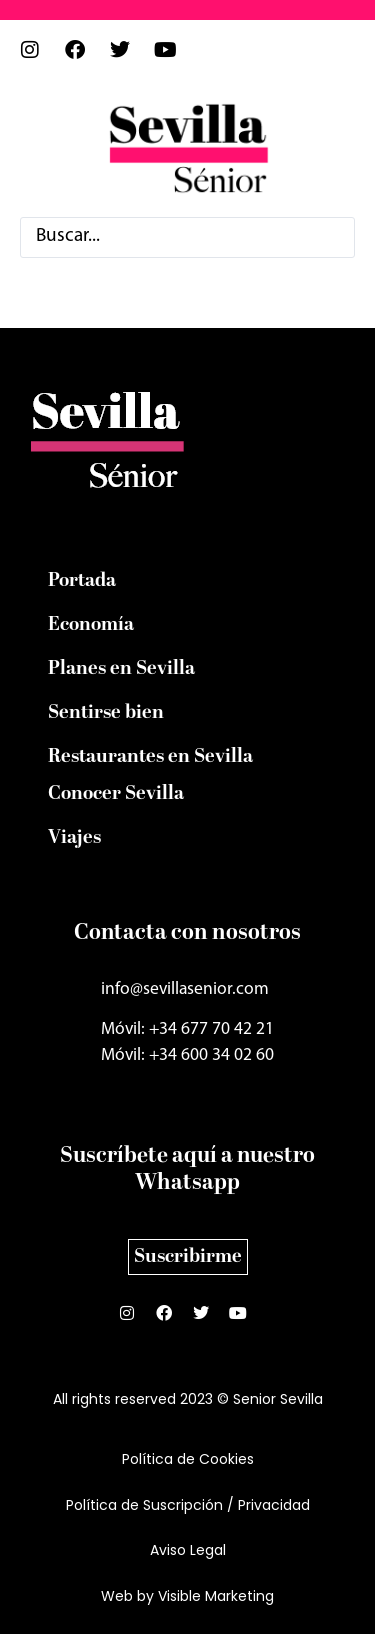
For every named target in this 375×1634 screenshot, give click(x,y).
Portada (82, 581)
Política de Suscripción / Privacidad (188, 1505)
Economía (91, 625)
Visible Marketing (216, 1596)
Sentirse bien (106, 713)
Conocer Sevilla (116, 794)
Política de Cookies (188, 1459)
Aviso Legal (188, 1550)
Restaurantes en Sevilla (150, 757)
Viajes (74, 838)
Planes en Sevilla (121, 669)
